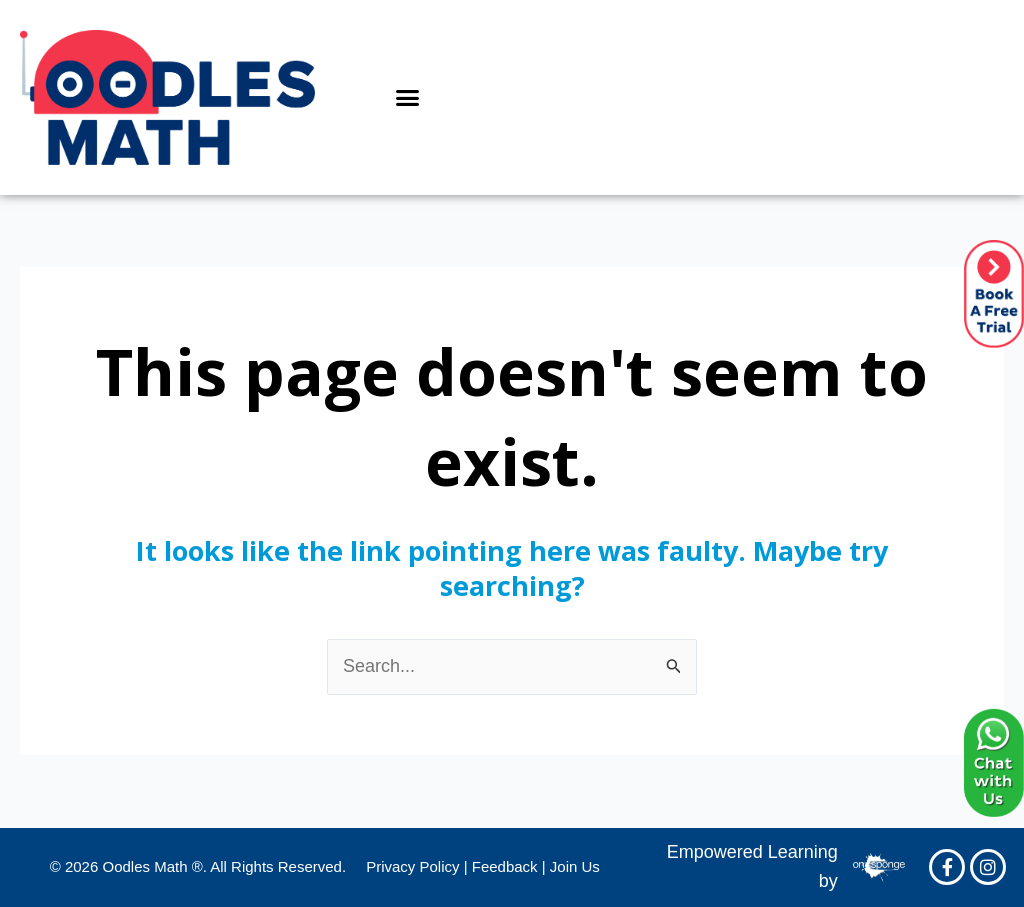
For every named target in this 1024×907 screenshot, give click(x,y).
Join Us (575, 866)
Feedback (505, 866)
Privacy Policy (412, 866)
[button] (408, 98)
